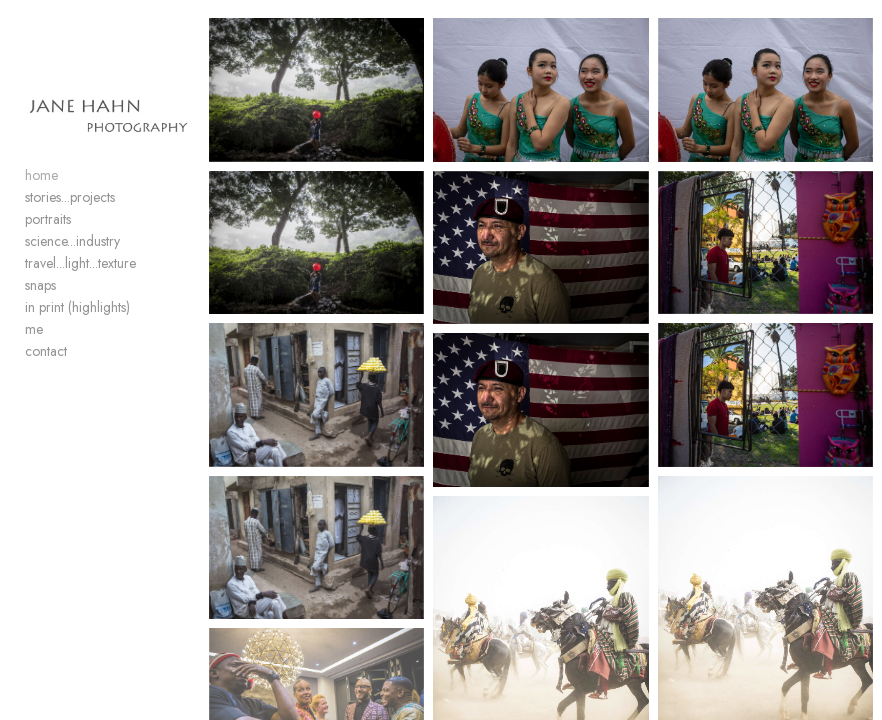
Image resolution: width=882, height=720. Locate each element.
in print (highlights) (77, 307)
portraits (48, 219)
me (34, 329)
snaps (40, 285)
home (41, 175)
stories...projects (70, 197)
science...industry (72, 241)
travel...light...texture (80, 263)
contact (46, 351)
